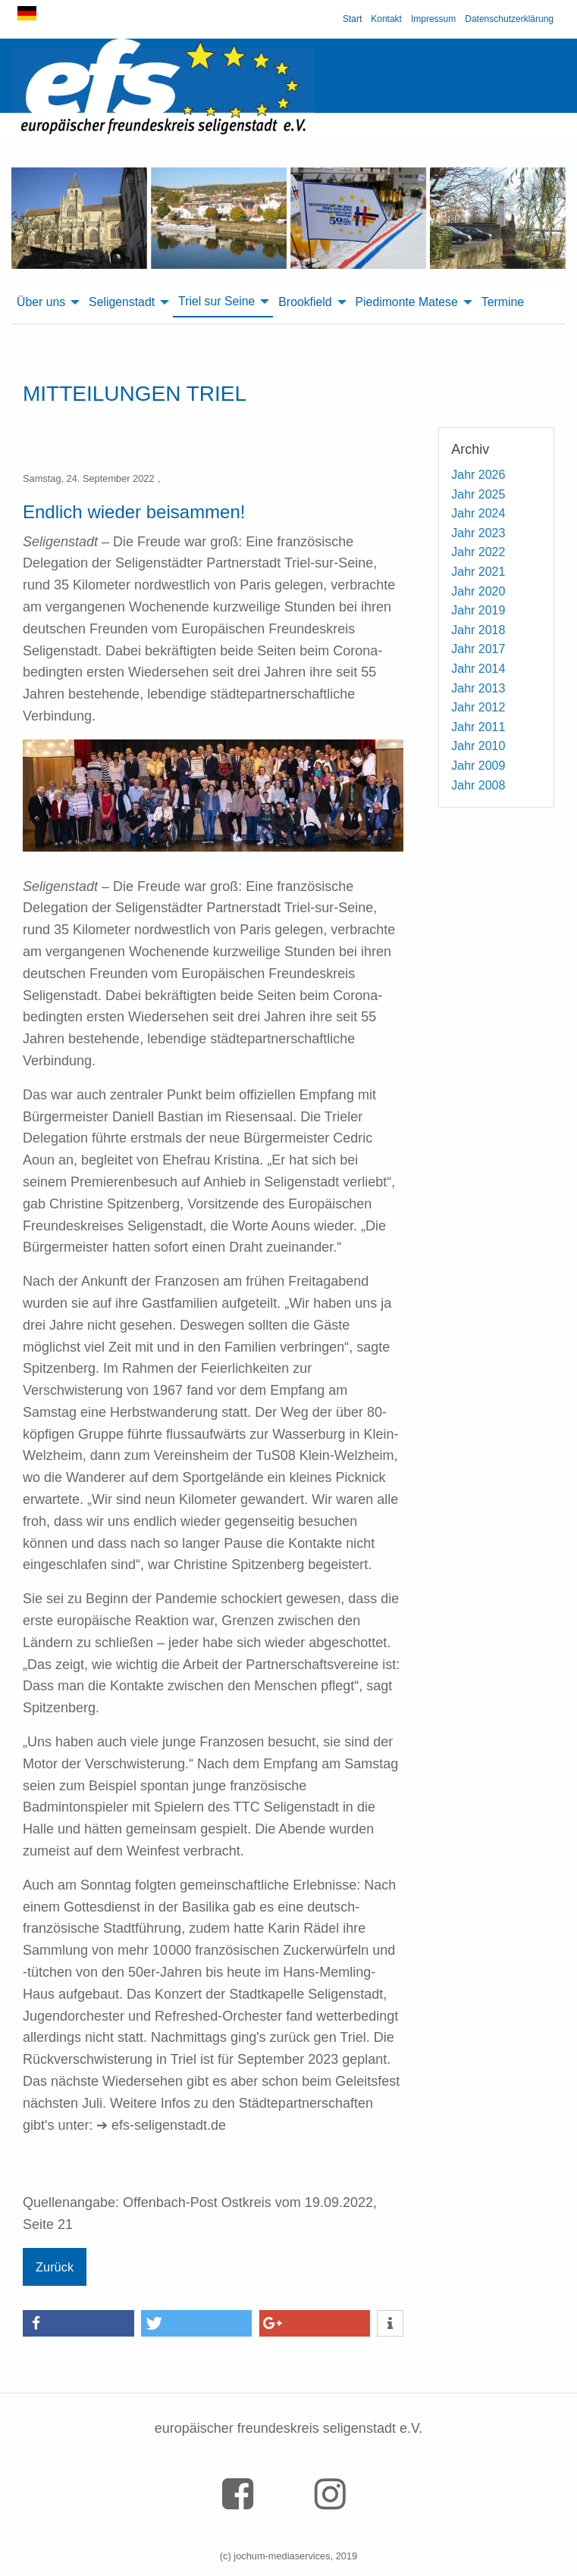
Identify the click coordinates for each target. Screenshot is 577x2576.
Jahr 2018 (478, 630)
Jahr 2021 (478, 571)
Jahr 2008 (478, 785)
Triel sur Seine (216, 301)
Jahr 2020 (478, 591)
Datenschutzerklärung (509, 19)
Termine (502, 301)
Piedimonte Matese (407, 301)
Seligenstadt (122, 301)
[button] (78, 2323)
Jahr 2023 (478, 533)
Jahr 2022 (478, 552)
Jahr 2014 (478, 668)
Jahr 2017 (478, 648)
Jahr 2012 (478, 707)
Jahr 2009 (478, 765)
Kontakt (386, 19)
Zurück (55, 2267)
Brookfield (304, 301)
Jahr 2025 (478, 494)
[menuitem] (47, 302)
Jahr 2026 (478, 474)
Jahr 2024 (478, 513)
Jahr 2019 (478, 610)
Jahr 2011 (478, 727)
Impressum (433, 19)
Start (352, 19)
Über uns (41, 301)
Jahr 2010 (478, 745)
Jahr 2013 (478, 688)
